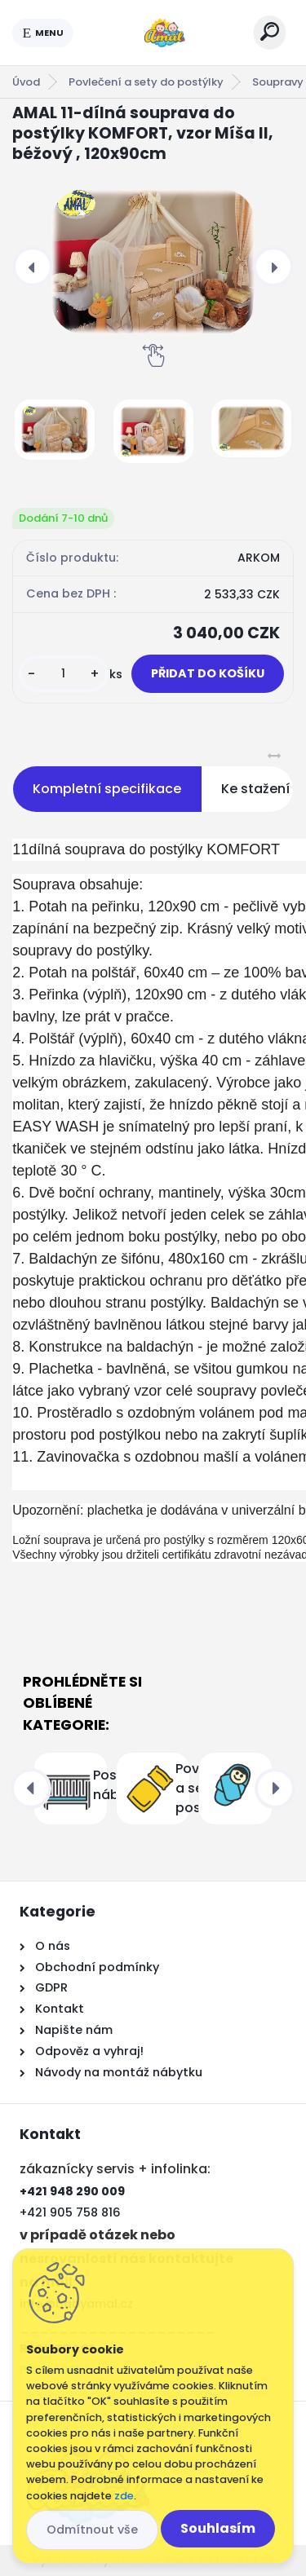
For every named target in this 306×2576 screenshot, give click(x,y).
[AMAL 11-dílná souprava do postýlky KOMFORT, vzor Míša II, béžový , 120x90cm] (153, 261)
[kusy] (64, 673)
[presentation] (32, 266)
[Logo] (164, 32)
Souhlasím (217, 2528)
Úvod (26, 82)
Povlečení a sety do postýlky (146, 82)
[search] (270, 31)
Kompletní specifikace (107, 788)
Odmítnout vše (92, 2529)
